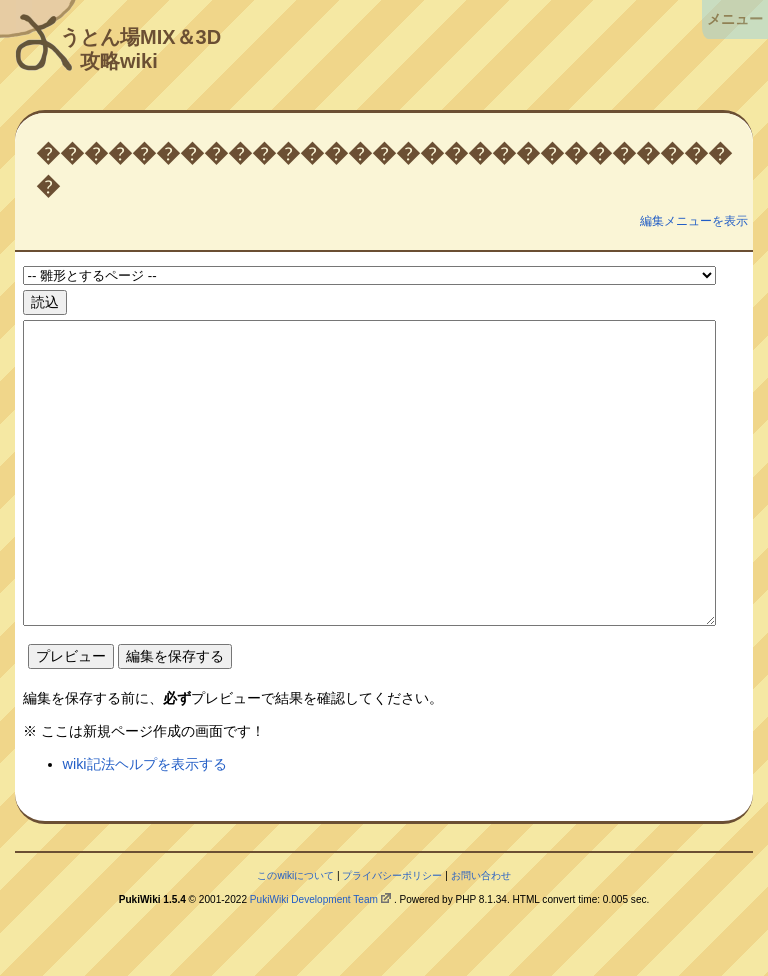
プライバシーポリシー (392, 935)
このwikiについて (295, 935)
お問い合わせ (481, 935)
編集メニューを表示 (694, 221)
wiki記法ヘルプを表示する (145, 824)
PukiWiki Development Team (314, 959)
